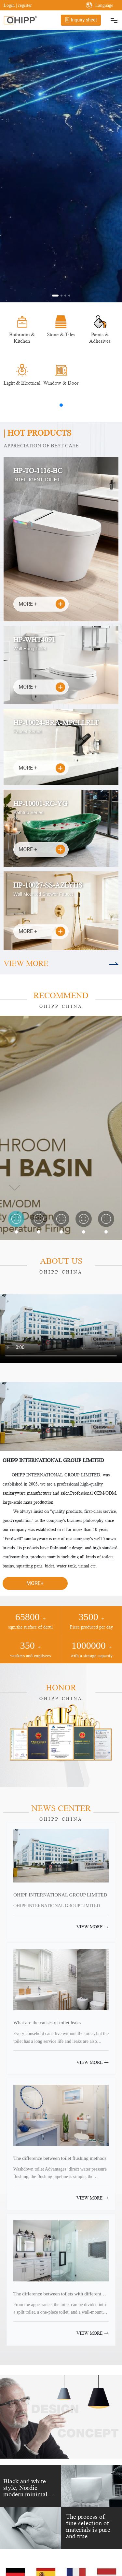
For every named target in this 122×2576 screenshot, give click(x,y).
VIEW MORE (26, 963)
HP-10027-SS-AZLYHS (47, 885)
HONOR (61, 1687)
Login (10, 5)
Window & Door (60, 383)
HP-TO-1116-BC (37, 471)
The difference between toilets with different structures (57, 2296)
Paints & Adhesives (100, 337)
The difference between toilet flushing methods (59, 2158)
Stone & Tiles (61, 334)
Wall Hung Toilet (29, 648)
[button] (55, 296)
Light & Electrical (22, 383)
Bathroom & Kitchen (22, 337)
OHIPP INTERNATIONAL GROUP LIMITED (60, 1894)
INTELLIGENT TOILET (36, 479)
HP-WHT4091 (34, 640)
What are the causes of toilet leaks (47, 2022)
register (25, 5)
